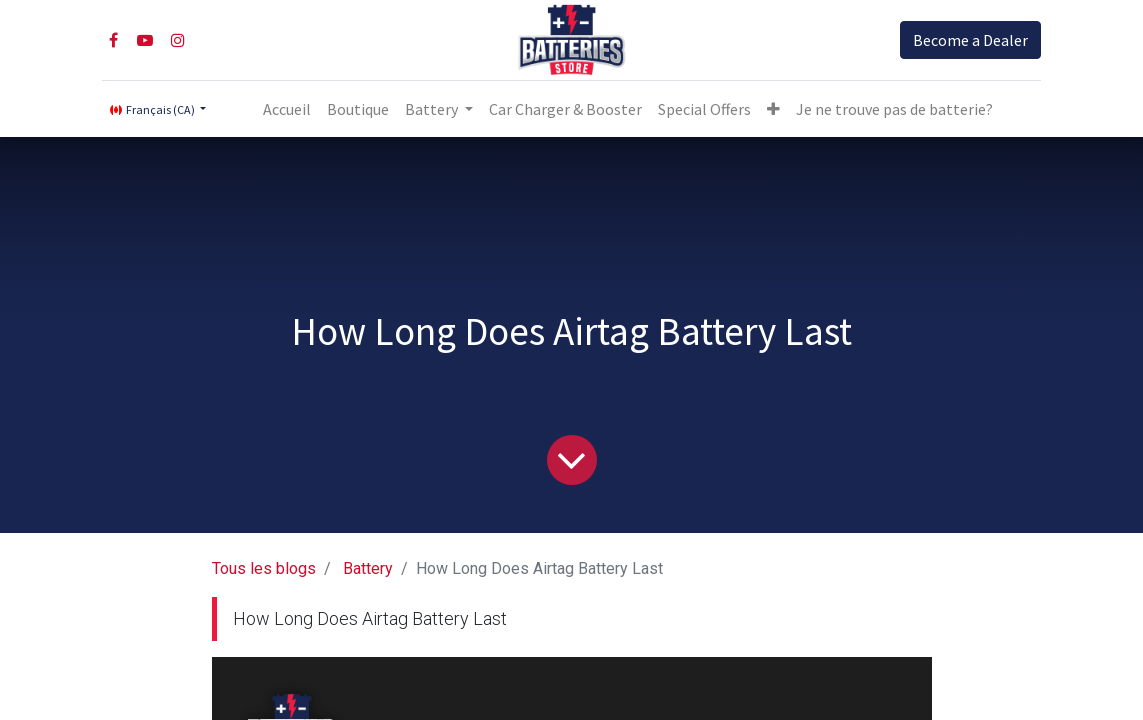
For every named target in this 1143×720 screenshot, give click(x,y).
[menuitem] (287, 109)
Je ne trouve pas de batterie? (894, 109)
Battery (368, 568)
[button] (773, 109)
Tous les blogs (264, 568)
